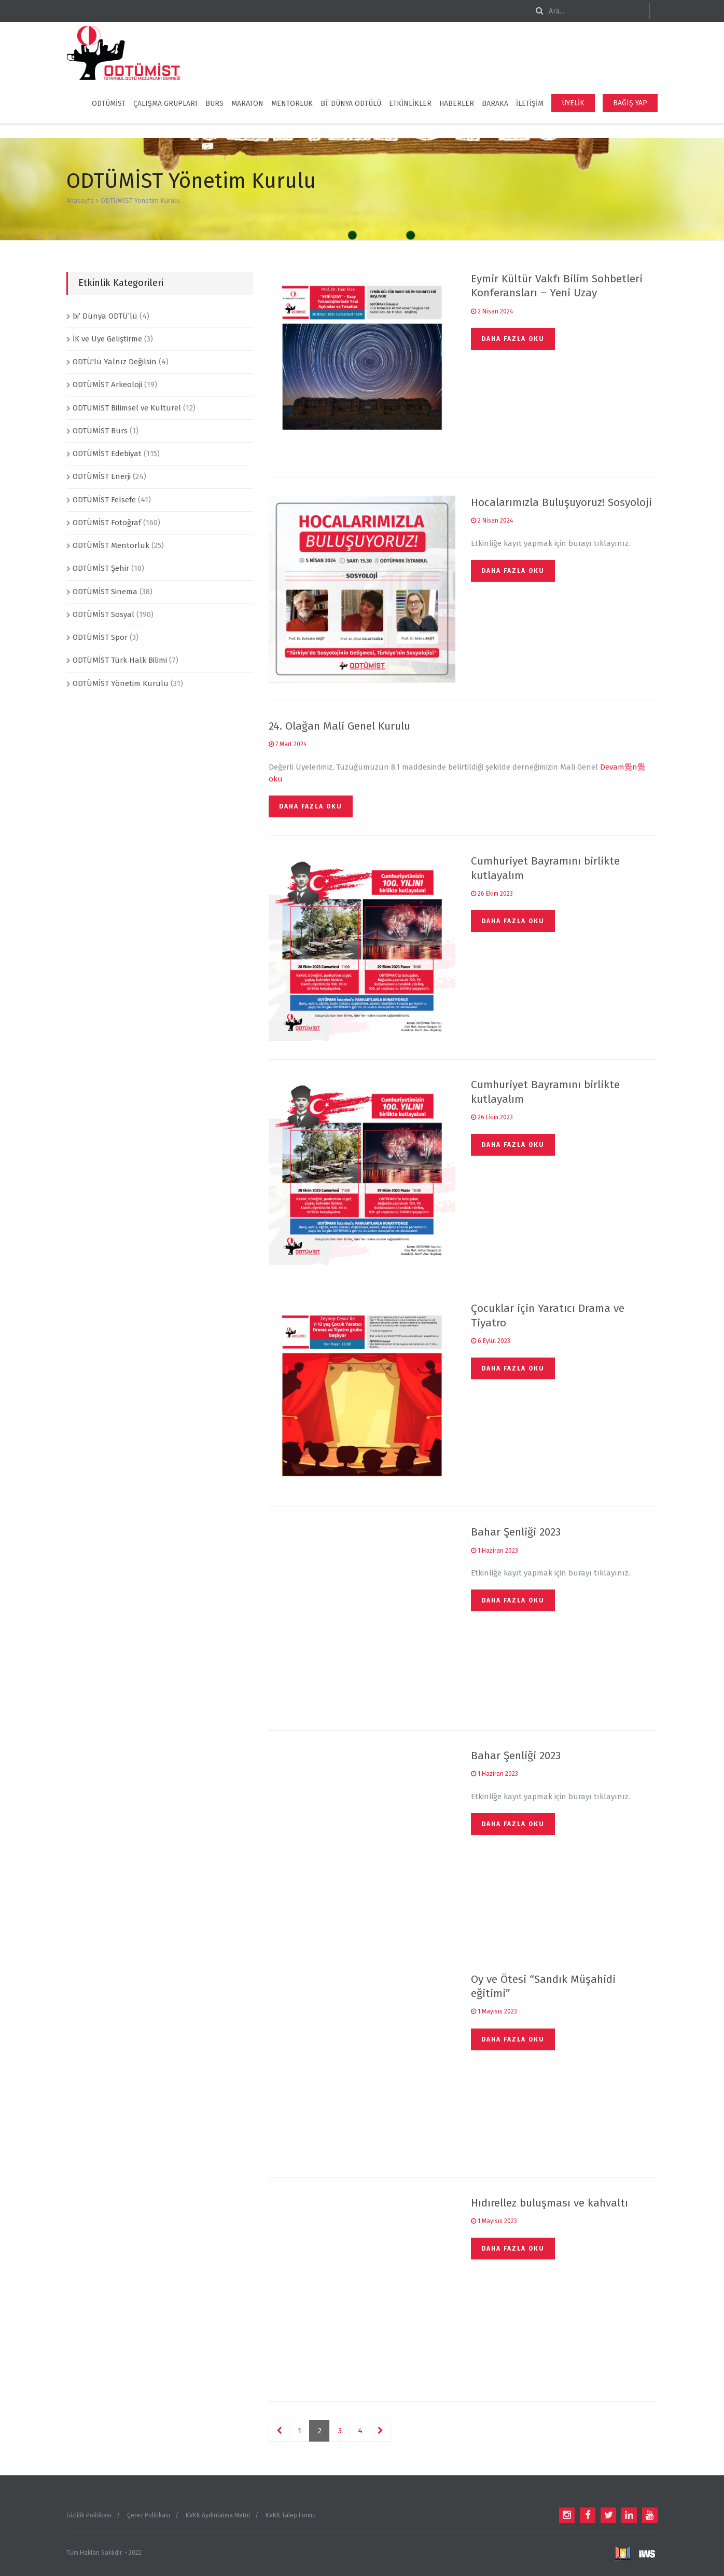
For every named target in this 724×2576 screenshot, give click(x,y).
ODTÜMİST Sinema (105, 591)
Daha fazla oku (513, 338)
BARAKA (495, 103)
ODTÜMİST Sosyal (103, 614)
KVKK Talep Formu (291, 2515)
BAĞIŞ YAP (630, 103)
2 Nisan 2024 (492, 311)
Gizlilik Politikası (89, 2515)
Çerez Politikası (148, 2515)
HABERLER (456, 103)
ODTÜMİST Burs (100, 430)
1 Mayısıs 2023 (494, 2011)
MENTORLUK (292, 103)
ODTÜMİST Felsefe (104, 499)
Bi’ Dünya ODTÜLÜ (351, 103)
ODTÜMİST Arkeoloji (107, 384)
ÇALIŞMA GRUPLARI (165, 103)
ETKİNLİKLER (410, 103)
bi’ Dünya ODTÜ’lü (105, 316)
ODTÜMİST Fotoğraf (107, 522)
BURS (214, 103)
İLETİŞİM (530, 103)
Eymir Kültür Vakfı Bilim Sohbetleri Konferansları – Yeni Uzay (557, 285)
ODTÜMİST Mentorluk (111, 545)
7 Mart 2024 (288, 744)
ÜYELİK (573, 103)
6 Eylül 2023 (490, 1341)
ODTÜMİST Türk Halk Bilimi (120, 660)
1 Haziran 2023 (494, 1550)
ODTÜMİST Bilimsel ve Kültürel (127, 408)
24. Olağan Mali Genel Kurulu (339, 726)
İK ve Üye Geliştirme (107, 339)
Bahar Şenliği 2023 (516, 1532)
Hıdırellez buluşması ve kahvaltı (549, 2203)
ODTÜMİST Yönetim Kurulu (121, 683)
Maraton (247, 103)
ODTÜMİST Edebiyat (107, 453)
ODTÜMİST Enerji (102, 476)
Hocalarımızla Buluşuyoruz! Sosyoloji (561, 502)
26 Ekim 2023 (492, 893)
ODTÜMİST (109, 103)
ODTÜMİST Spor (100, 637)
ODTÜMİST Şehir (101, 568)
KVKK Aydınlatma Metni (218, 2515)
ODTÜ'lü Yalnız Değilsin (115, 361)
